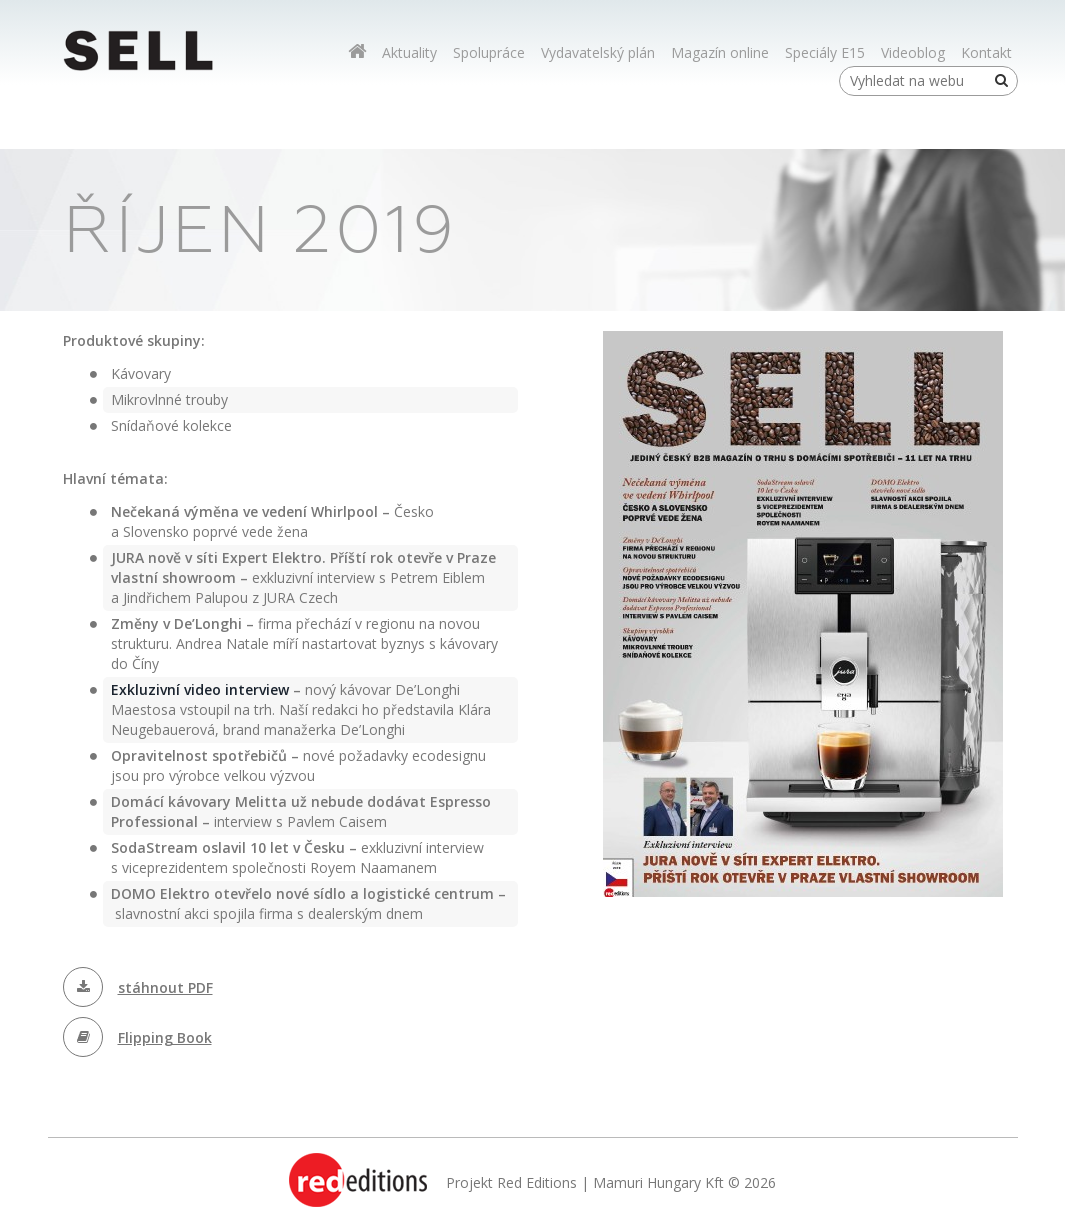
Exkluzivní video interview (200, 689)
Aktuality (409, 52)
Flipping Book (165, 1037)
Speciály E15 (825, 52)
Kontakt (986, 52)
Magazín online (720, 52)
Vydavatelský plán (598, 52)
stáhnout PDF (165, 987)
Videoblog (913, 52)
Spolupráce (489, 52)
